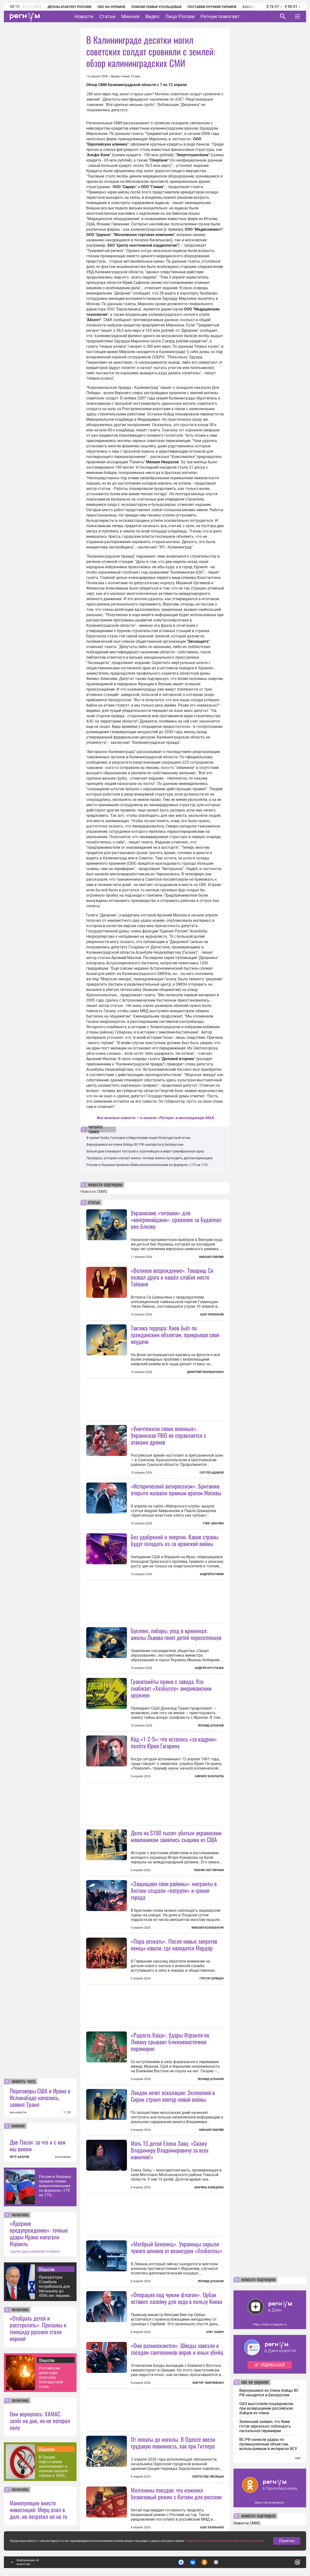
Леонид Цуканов (211, 1725)
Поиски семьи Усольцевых (156, 7)
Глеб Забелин (213, 1523)
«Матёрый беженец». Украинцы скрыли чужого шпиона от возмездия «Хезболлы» (176, 2247)
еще (297, 2458)
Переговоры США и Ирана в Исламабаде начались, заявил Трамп (40, 2097)
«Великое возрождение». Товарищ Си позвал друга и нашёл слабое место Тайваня (172, 1277)
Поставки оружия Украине (212, 7)
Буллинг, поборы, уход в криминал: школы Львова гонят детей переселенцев (176, 1634)
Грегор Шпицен (212, 1978)
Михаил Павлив (211, 1257)
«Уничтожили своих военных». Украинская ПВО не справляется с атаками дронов (168, 1435)
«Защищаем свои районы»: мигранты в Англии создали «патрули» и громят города (174, 1890)
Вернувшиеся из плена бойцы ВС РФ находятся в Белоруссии (134, 1144)
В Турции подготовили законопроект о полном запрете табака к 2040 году (53, 2466)
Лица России (180, 16)
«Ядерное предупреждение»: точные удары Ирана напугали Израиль (39, 2233)
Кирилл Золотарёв (209, 1776)
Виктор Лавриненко (208, 2382)
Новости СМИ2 (93, 1191)
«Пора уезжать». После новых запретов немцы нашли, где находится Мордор (174, 1944)
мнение (18, 2126)
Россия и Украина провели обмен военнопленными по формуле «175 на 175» (55, 2185)
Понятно (286, 2541)
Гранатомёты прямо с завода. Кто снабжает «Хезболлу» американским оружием (171, 1688)
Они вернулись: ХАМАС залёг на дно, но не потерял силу (40, 2420)
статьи (94, 1202)
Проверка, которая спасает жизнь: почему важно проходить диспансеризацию (149, 1158)
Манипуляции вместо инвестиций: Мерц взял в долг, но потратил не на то (38, 2509)
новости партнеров (105, 1185)
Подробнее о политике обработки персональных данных (225, 2541)
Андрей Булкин (212, 1574)
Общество (47, 2269)
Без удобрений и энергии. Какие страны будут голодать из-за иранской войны (174, 1540)
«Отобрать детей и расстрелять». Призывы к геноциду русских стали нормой (38, 2328)
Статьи (107, 16)
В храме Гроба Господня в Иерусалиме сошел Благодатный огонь (138, 1138)
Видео (152, 16)
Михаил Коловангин (208, 1927)
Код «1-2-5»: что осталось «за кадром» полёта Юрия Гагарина (174, 1742)
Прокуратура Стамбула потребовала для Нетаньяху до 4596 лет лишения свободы (55, 2286)
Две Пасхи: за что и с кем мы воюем (38, 2145)
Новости (83, 16)
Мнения (130, 16)
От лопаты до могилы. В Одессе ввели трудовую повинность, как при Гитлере (173, 2442)
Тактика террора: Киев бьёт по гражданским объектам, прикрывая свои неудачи (175, 1334)
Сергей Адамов (212, 1472)
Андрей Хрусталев (209, 1668)
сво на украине (255, 2382)
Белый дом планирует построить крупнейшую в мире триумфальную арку (145, 1151)
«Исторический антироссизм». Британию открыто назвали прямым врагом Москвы (176, 1489)
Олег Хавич (215, 2332)
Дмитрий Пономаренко (205, 1372)
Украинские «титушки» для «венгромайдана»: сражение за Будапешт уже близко (176, 1219)
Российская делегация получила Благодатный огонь (51, 2377)
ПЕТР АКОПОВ (19, 2157)
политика (20, 2215)
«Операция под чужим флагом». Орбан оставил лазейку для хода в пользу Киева (176, 2298)
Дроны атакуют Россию (69, 7)
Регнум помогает (220, 16)
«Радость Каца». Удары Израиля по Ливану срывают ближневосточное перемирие (170, 2041)
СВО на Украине (111, 7)
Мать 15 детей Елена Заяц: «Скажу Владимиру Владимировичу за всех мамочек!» (170, 2150)
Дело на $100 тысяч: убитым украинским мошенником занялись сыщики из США (176, 1836)
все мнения (63, 2157)
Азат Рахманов (212, 1314)
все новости (18, 2112)
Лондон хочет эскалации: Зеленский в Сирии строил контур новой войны (173, 2096)
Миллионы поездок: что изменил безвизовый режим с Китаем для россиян (176, 2493)
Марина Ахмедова (209, 2187)
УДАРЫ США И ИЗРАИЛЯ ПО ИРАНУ (35, 2251)
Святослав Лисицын (208, 2476)
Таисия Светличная (209, 1870)
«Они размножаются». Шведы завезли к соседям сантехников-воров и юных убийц (177, 2348)
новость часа (23, 2081)
